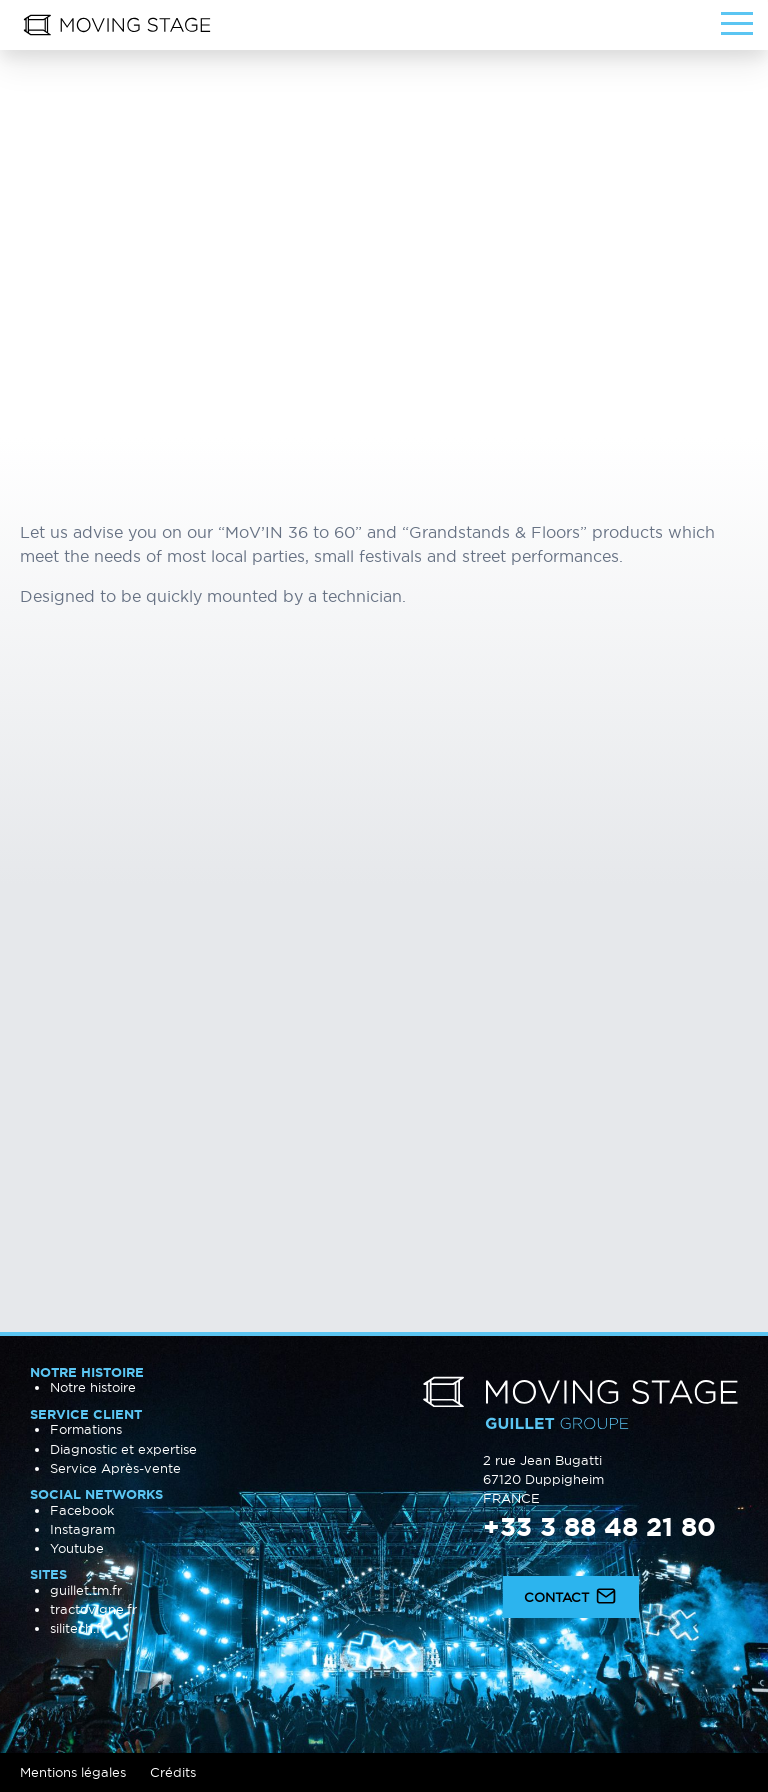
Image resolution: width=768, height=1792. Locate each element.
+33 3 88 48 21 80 (599, 1526)
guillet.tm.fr (86, 1590)
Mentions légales (73, 1772)
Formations (86, 1429)
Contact (571, 1595)
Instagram (82, 1529)
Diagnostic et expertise (123, 1449)
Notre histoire (93, 1387)
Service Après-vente (115, 1468)
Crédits (173, 1772)
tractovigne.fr (93, 1609)
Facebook (82, 1510)
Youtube (77, 1548)
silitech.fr (78, 1628)
